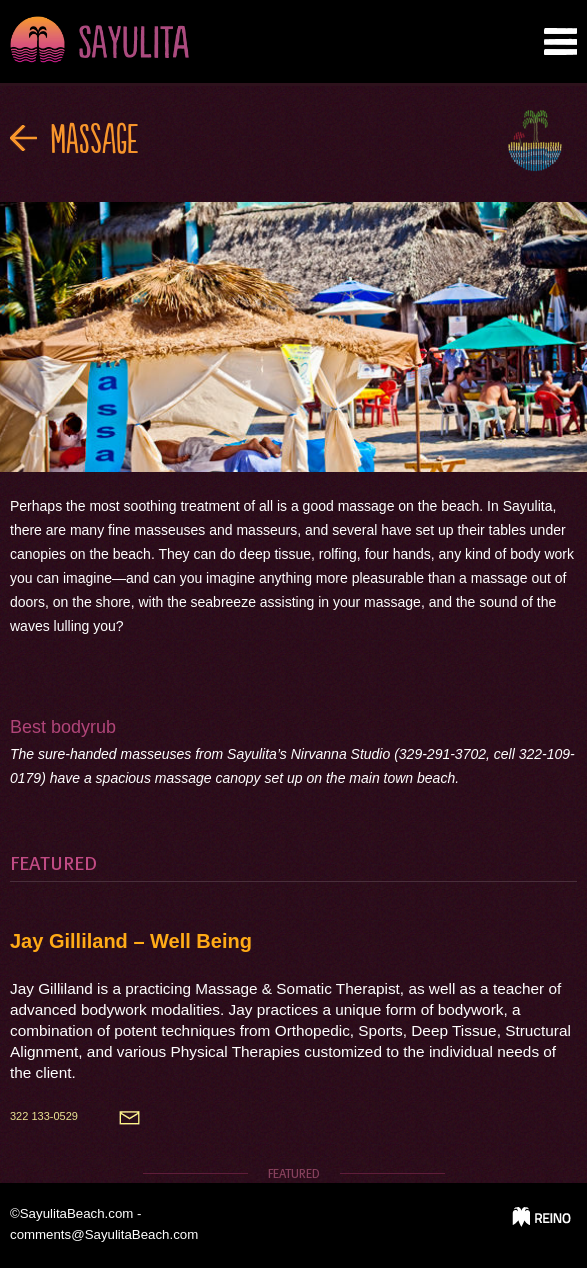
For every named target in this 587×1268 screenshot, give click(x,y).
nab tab (560, 42)
